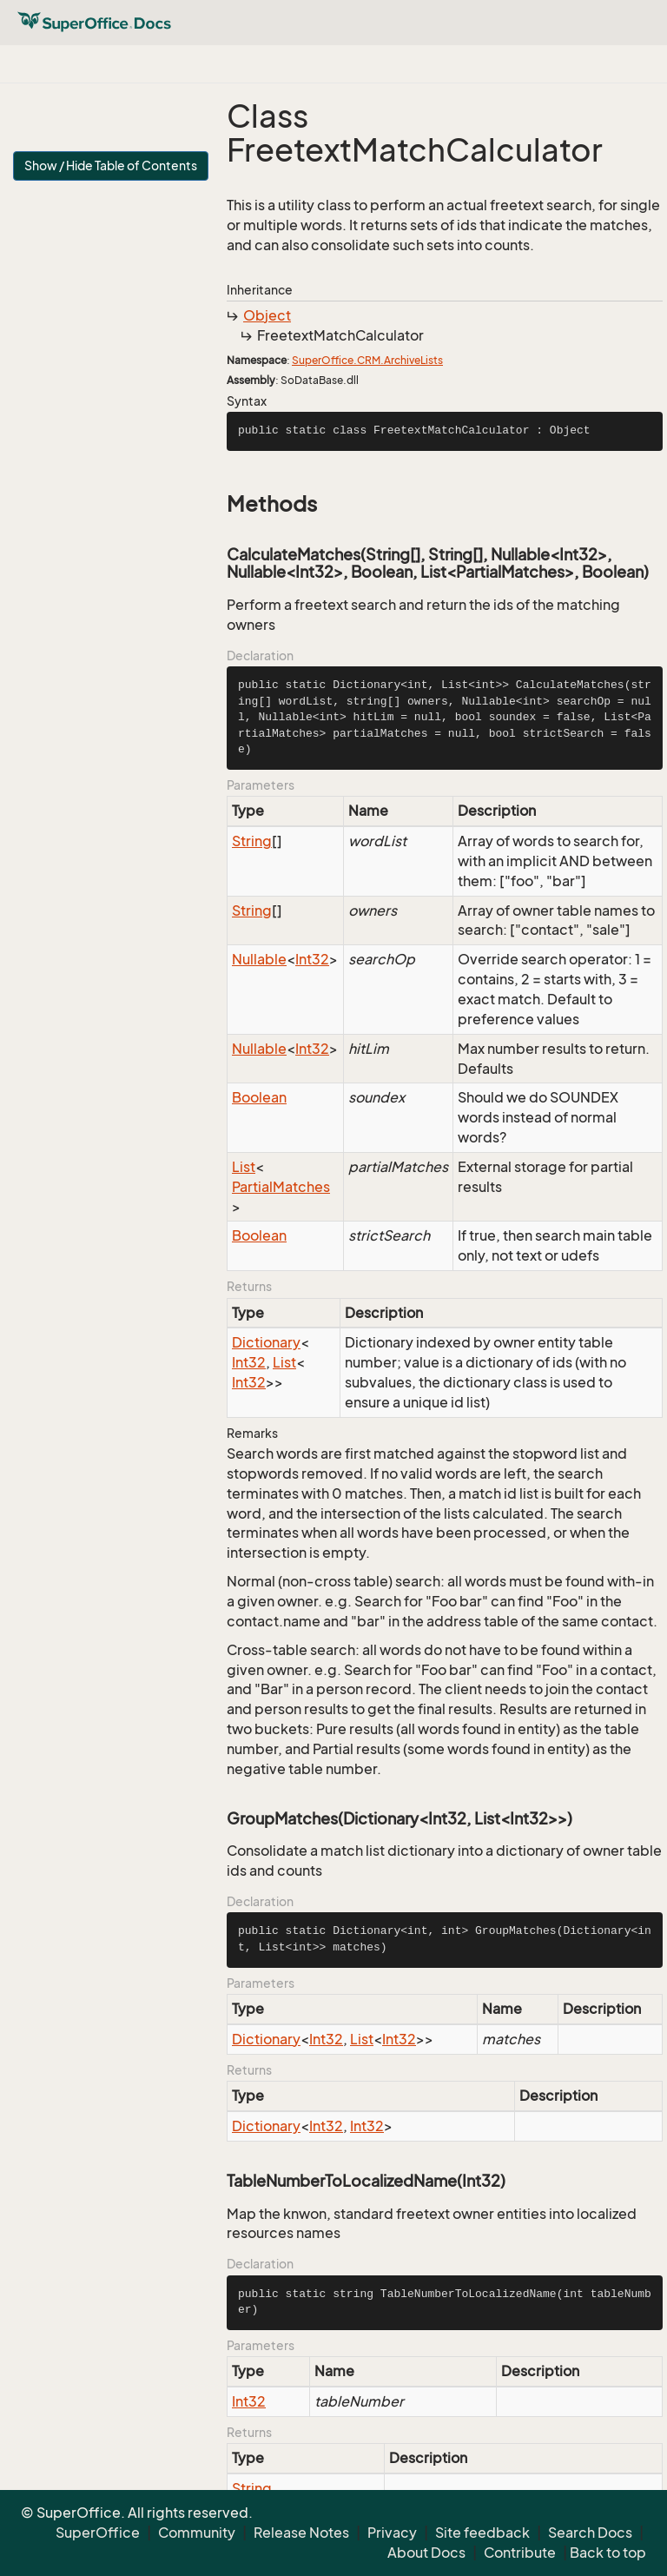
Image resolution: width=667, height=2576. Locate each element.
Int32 (312, 959)
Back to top (608, 2552)
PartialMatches (281, 1186)
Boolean (259, 1097)
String (252, 841)
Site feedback (482, 2532)
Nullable (259, 959)
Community (196, 2532)
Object (267, 315)
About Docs (426, 2552)
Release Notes (301, 2532)
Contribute (520, 2552)
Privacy (392, 2532)
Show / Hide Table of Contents (110, 165)
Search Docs (590, 2532)
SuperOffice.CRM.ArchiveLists (367, 360)
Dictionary (266, 1342)
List (243, 1166)
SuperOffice (98, 2532)
